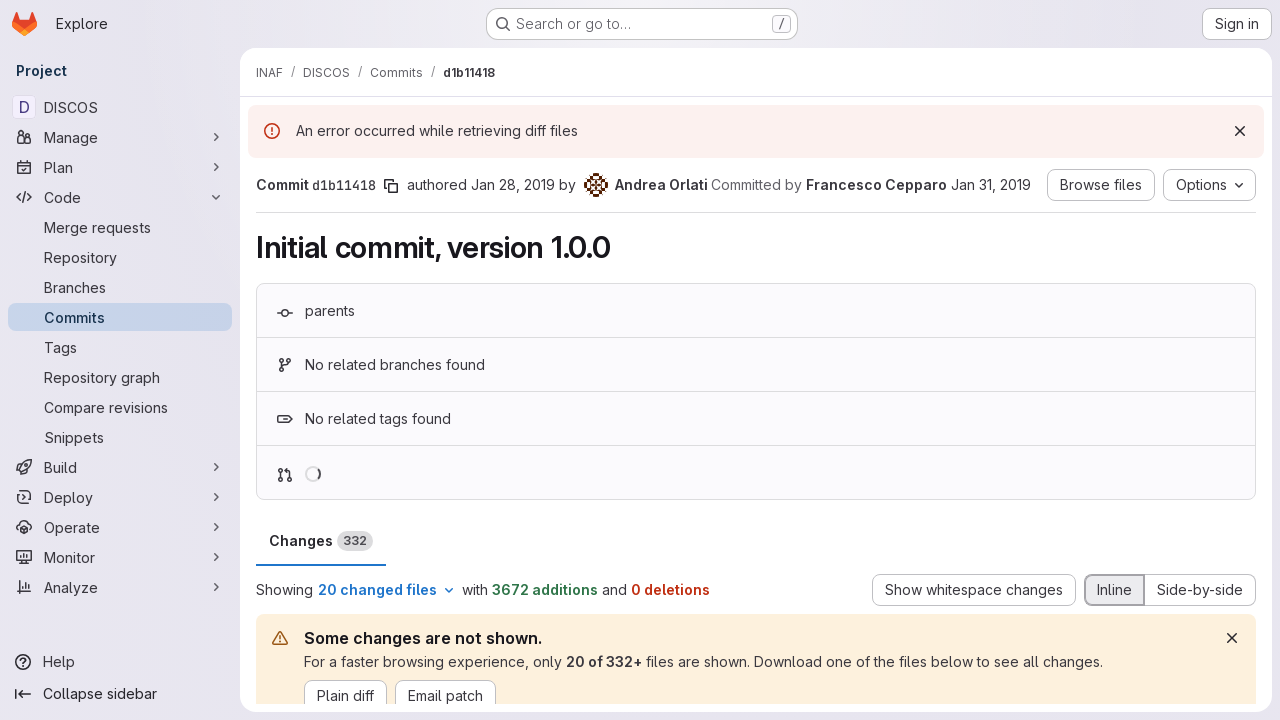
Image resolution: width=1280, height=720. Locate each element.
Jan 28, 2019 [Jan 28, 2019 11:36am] (513, 184)
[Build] (120, 467)
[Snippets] (120, 437)
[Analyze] (120, 587)
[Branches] (120, 287)
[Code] (120, 197)
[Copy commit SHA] (391, 186)
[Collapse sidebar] (120, 694)
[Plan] (120, 167)
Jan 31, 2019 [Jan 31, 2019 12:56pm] (991, 184)
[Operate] (120, 527)
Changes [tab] (321, 541)
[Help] (120, 662)
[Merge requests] (120, 227)
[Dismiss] (1240, 131)
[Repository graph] (120, 377)
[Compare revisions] (120, 407)
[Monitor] (120, 557)
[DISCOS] (120, 107)
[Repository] (120, 257)
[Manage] (120, 137)
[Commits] (120, 317)
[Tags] (120, 347)
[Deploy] (120, 497)
